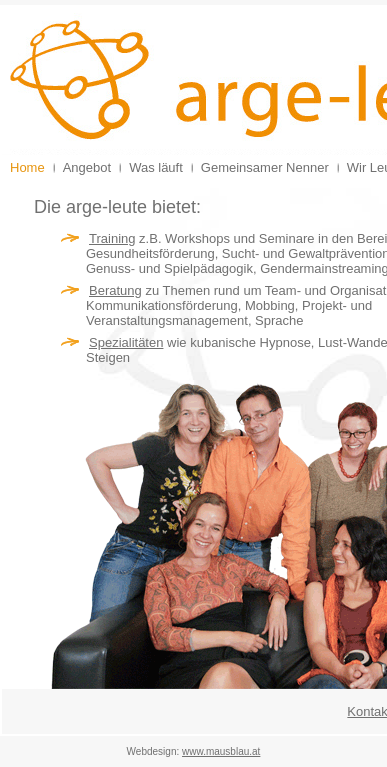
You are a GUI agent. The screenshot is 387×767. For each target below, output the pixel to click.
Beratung (115, 290)
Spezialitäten (126, 342)
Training (112, 238)
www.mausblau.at (221, 751)
